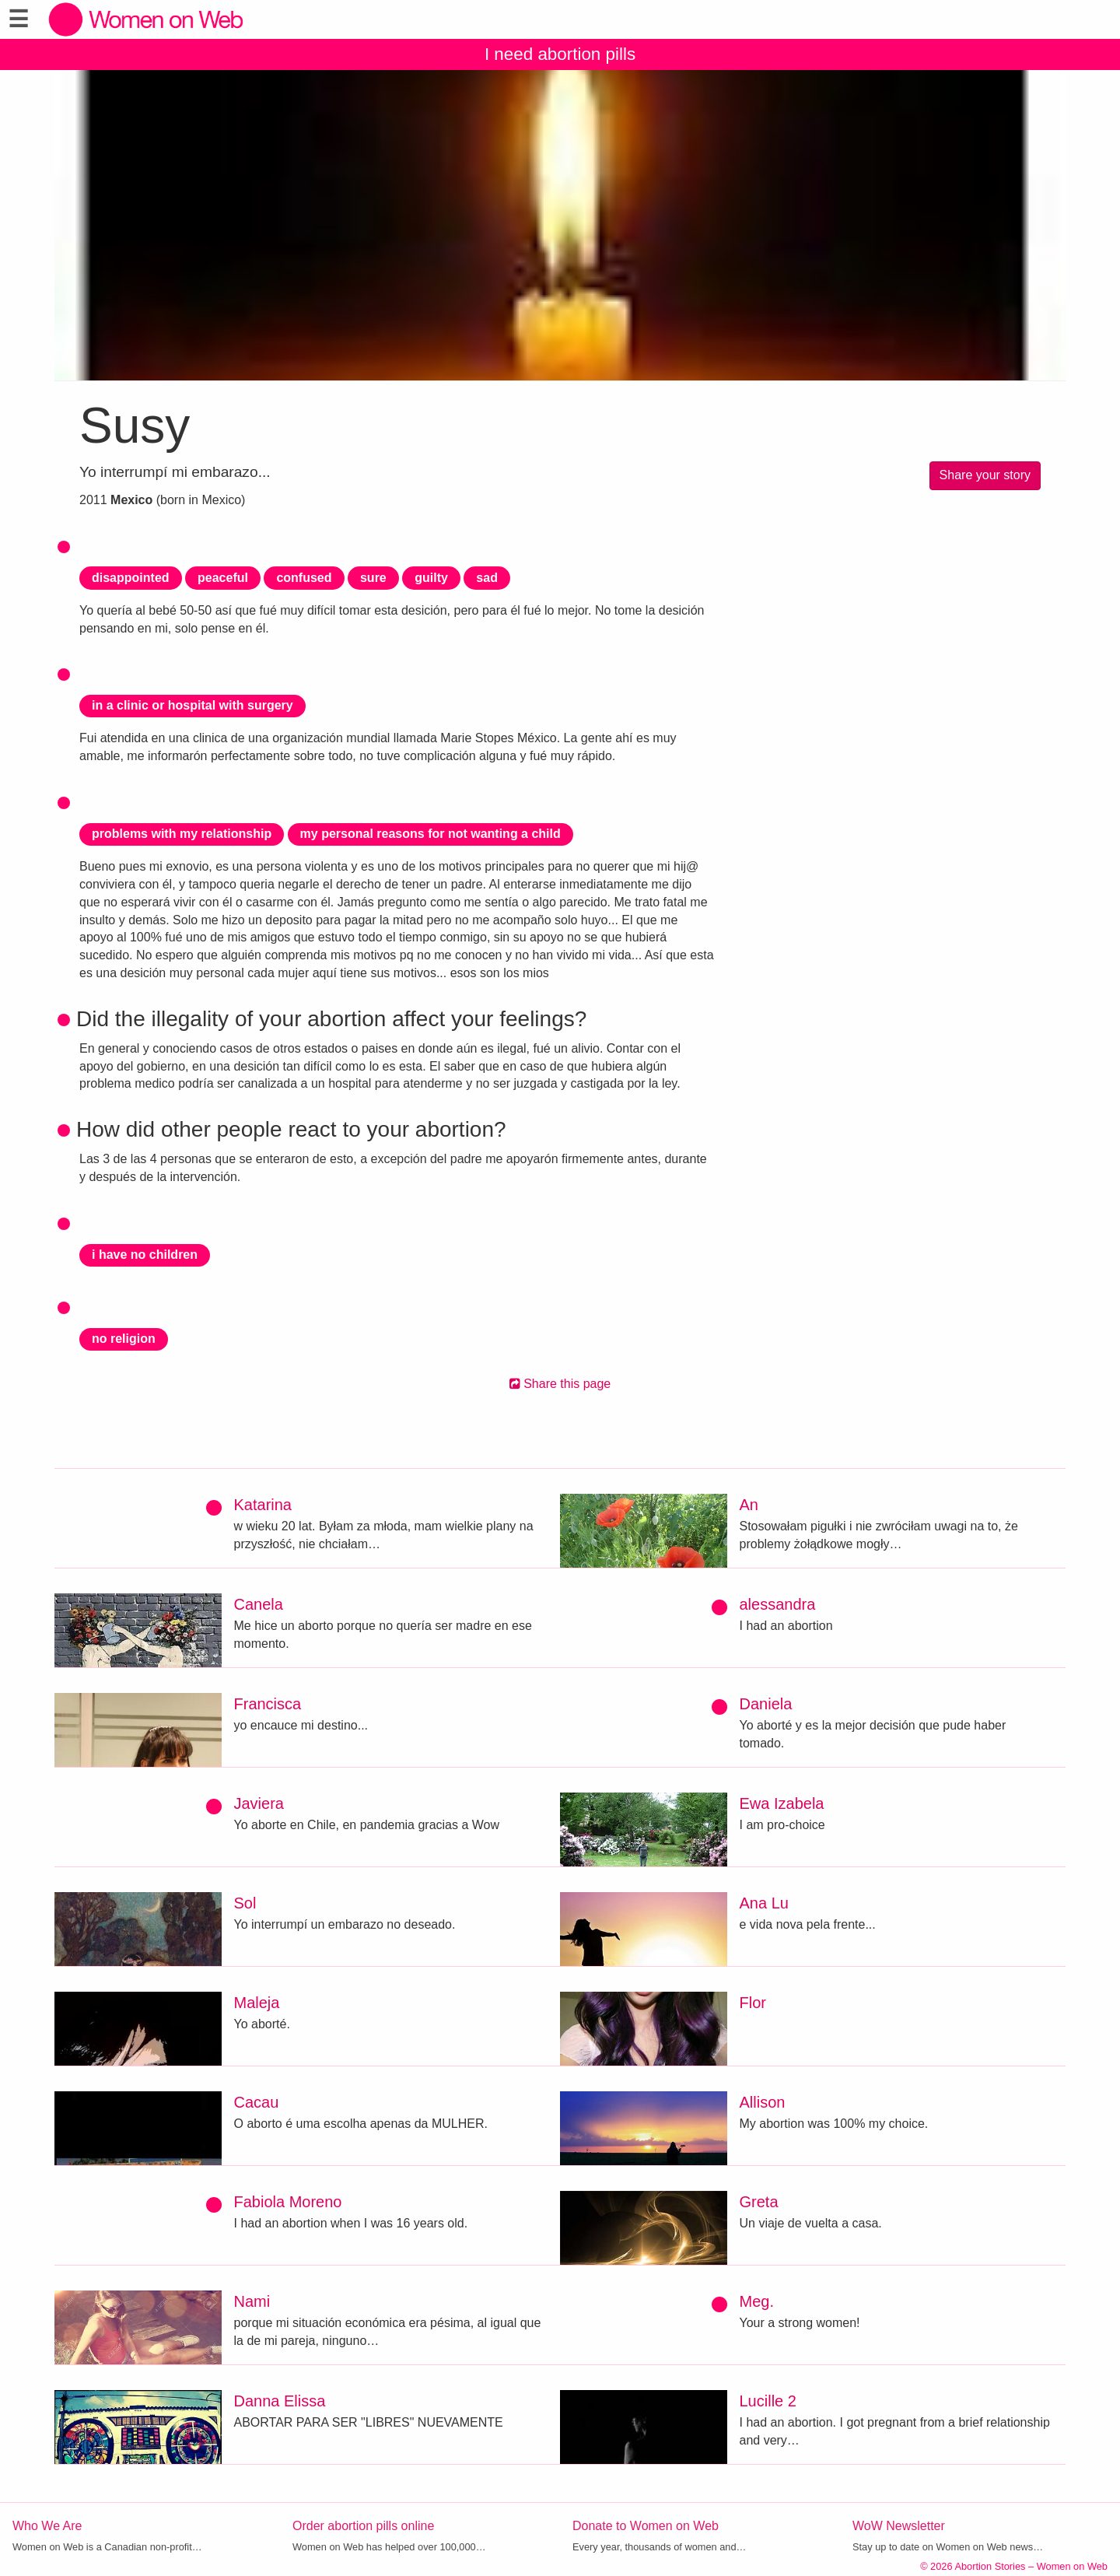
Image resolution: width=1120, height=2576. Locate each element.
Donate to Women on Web (645, 2525)
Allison (763, 2102)
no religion (124, 1338)
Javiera (259, 1803)
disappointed (131, 577)
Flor (753, 2002)
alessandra (778, 1604)
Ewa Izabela (782, 1803)
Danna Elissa (280, 2401)
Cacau (256, 2102)
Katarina (263, 1504)
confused (303, 577)
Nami (252, 2301)
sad (487, 577)
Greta (759, 2201)
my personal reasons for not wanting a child (430, 833)
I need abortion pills (560, 54)
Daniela (766, 1703)
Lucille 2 (768, 2401)
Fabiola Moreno (288, 2201)
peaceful (223, 577)
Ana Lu (764, 1903)
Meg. (757, 2301)
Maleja (257, 2002)
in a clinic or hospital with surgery (192, 705)
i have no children (145, 1254)
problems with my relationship (181, 833)
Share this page (560, 1383)
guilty (431, 577)
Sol (245, 1903)
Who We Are (47, 2525)
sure (373, 577)
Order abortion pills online (363, 2525)
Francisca (268, 1703)
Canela (258, 1604)
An (749, 1504)
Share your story (985, 475)
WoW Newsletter (898, 2525)
